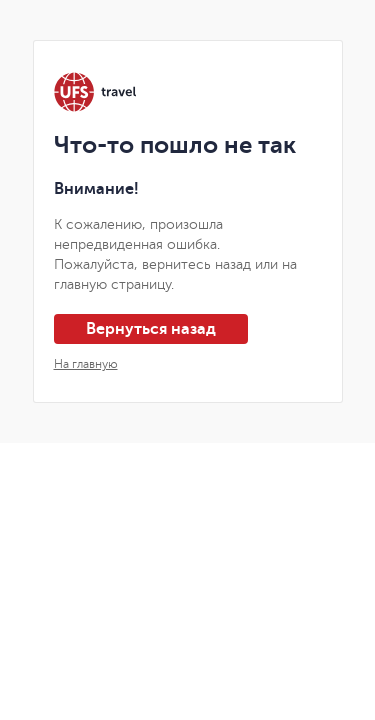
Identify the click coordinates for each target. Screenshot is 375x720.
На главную (86, 364)
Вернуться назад (151, 329)
